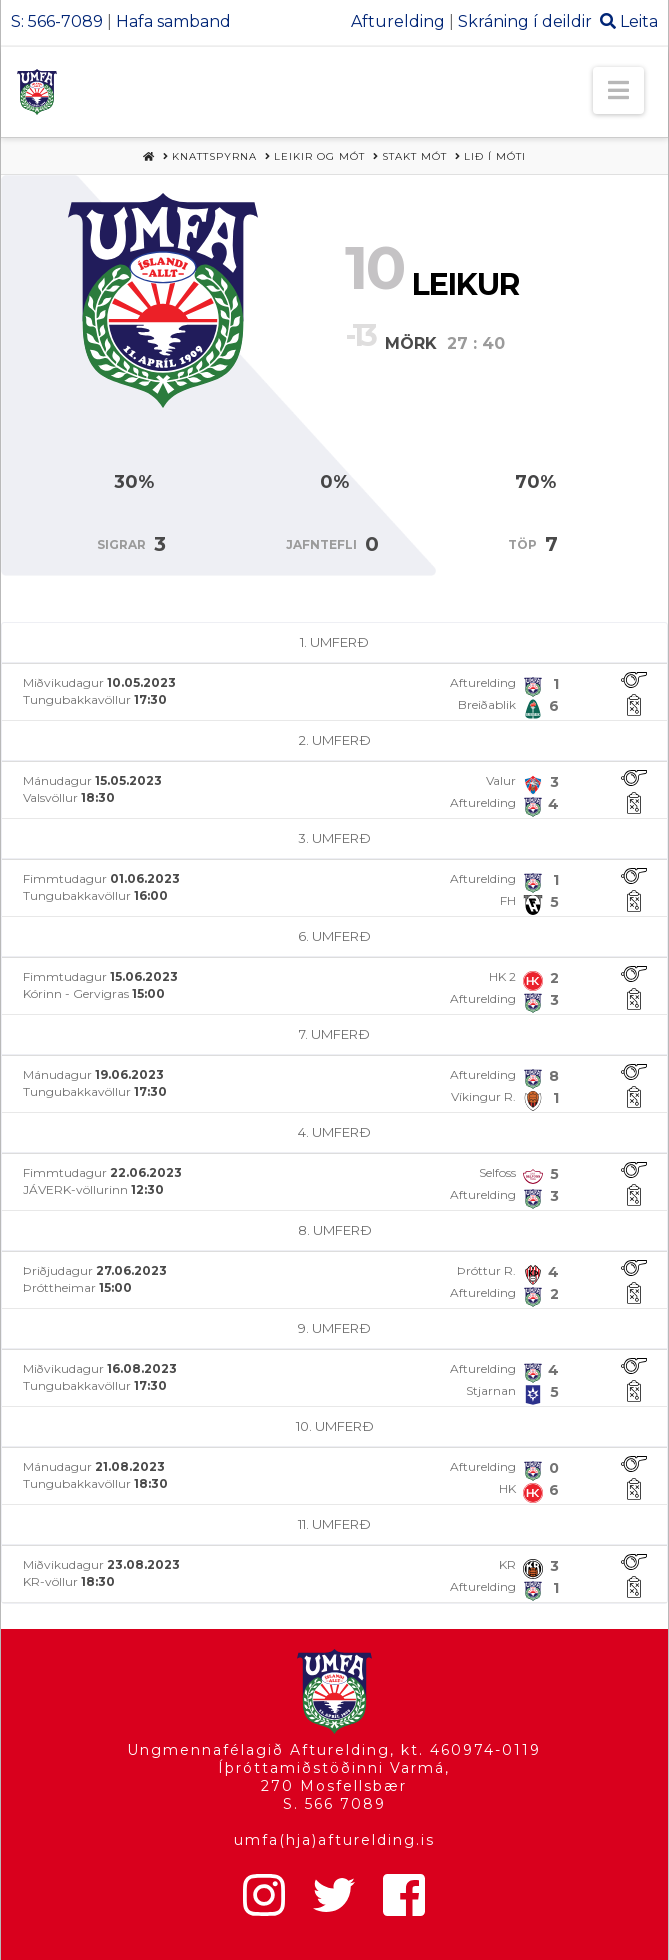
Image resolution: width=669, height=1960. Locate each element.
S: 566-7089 (57, 21)
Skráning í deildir (525, 21)
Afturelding (398, 21)
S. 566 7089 (334, 1804)
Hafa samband (173, 21)
